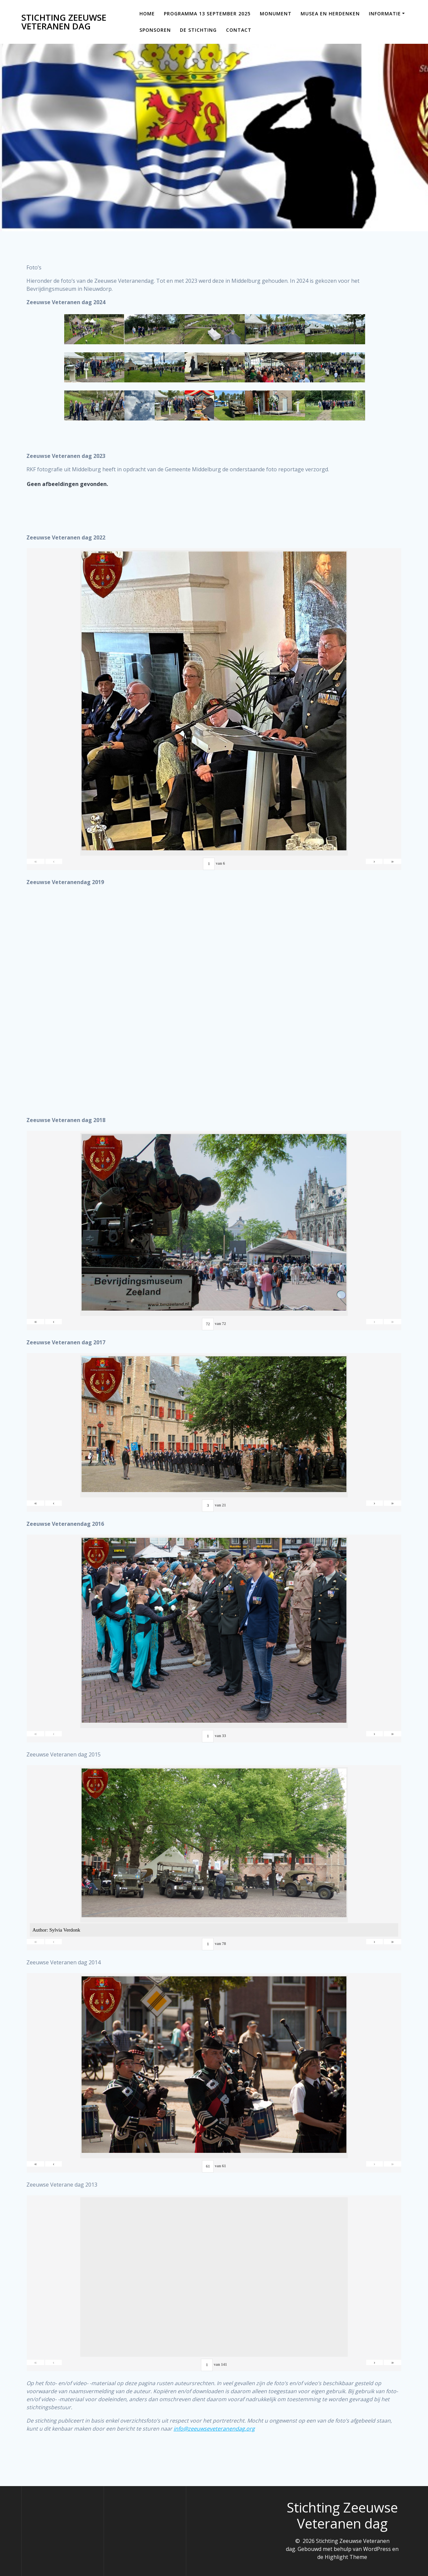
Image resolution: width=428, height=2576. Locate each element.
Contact (238, 30)
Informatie (385, 13)
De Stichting (198, 30)
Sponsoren (155, 30)
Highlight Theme (346, 2557)
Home (147, 13)
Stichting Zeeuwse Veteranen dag (63, 21)
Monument (276, 13)
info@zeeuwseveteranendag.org (214, 2436)
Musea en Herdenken (330, 13)
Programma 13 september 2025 (207, 13)
